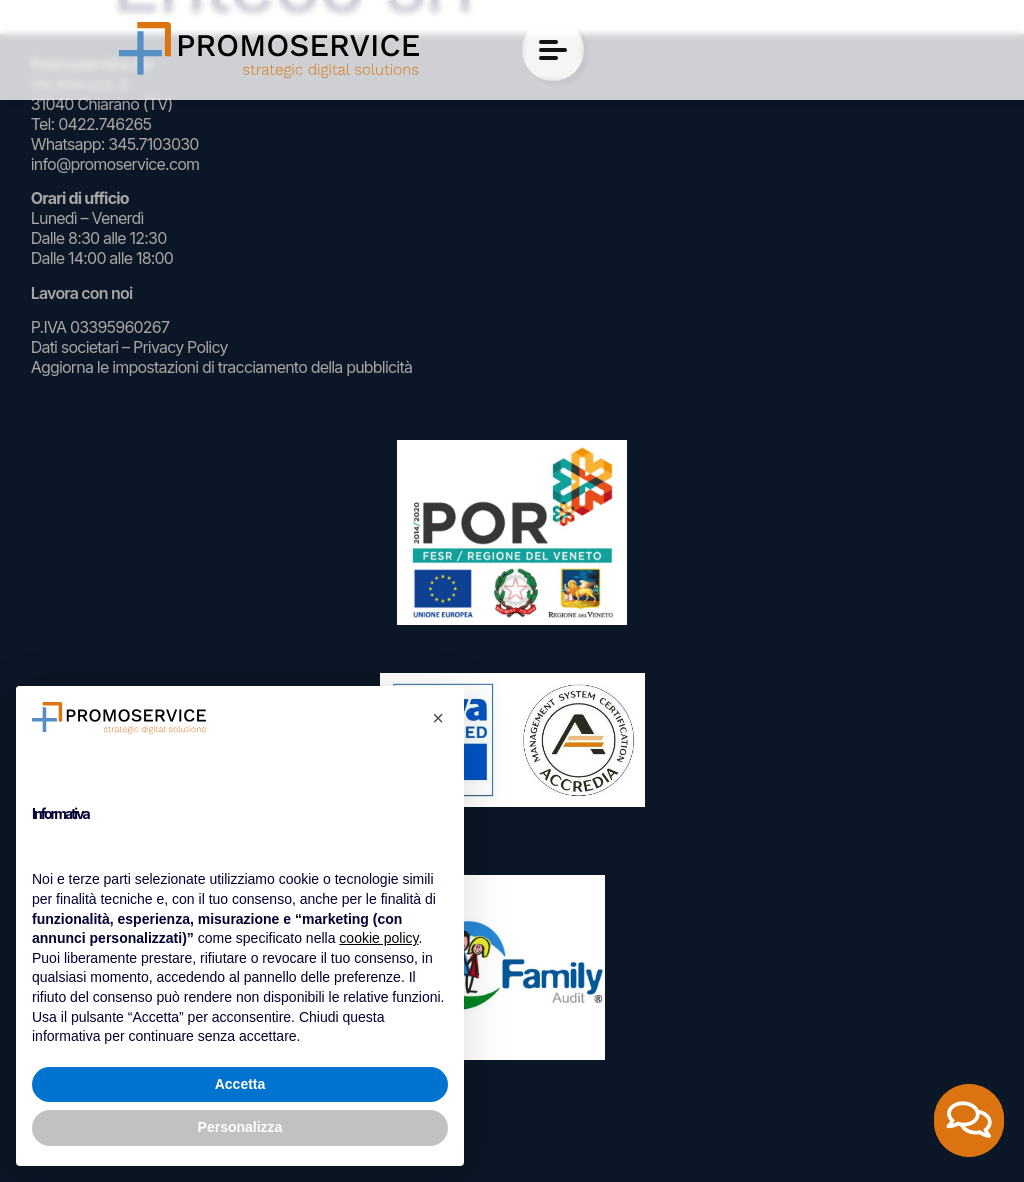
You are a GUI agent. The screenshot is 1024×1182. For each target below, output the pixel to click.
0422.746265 (104, 124)
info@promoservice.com (115, 164)
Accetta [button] (240, 1084)
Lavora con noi (82, 293)
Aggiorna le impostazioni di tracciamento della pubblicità (221, 367)
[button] (438, 718)
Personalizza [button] (240, 1127)
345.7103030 (153, 144)
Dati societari (75, 347)
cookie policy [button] (378, 938)
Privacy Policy (180, 347)
